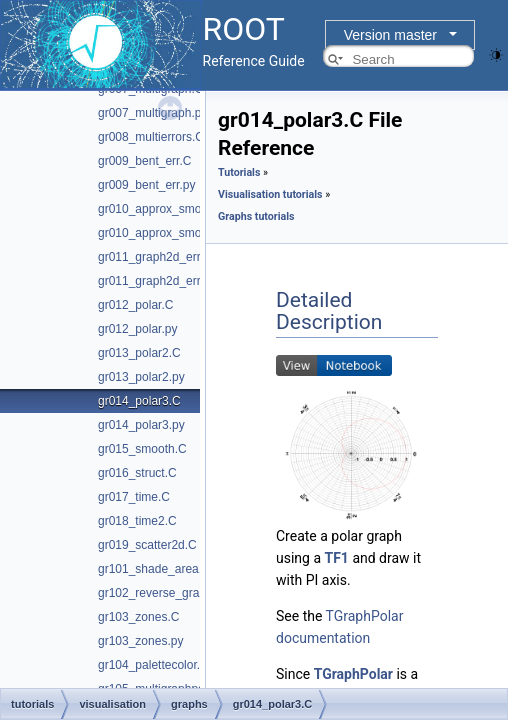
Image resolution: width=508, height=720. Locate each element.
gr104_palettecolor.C (153, 665)
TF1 (337, 558)
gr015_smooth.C (142, 449)
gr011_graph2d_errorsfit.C (168, 257)
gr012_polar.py (137, 329)
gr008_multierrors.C (151, 137)
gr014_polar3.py (141, 425)
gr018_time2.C (137, 521)
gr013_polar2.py (141, 377)
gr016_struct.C (137, 473)
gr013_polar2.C (139, 353)
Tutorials (239, 172)
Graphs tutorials (256, 216)
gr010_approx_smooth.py (166, 233)
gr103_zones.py (140, 641)
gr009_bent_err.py (146, 185)
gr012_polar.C (135, 305)
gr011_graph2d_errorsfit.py (170, 281)
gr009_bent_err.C (144, 161)
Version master (390, 35)
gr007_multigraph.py (152, 113)
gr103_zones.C (138, 617)
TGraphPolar (353, 674)
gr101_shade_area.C (154, 569)
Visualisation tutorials (270, 194)
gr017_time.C (134, 497)
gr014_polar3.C (139, 401)
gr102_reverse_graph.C (161, 593)
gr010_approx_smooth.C (164, 209)
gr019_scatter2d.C (147, 545)
